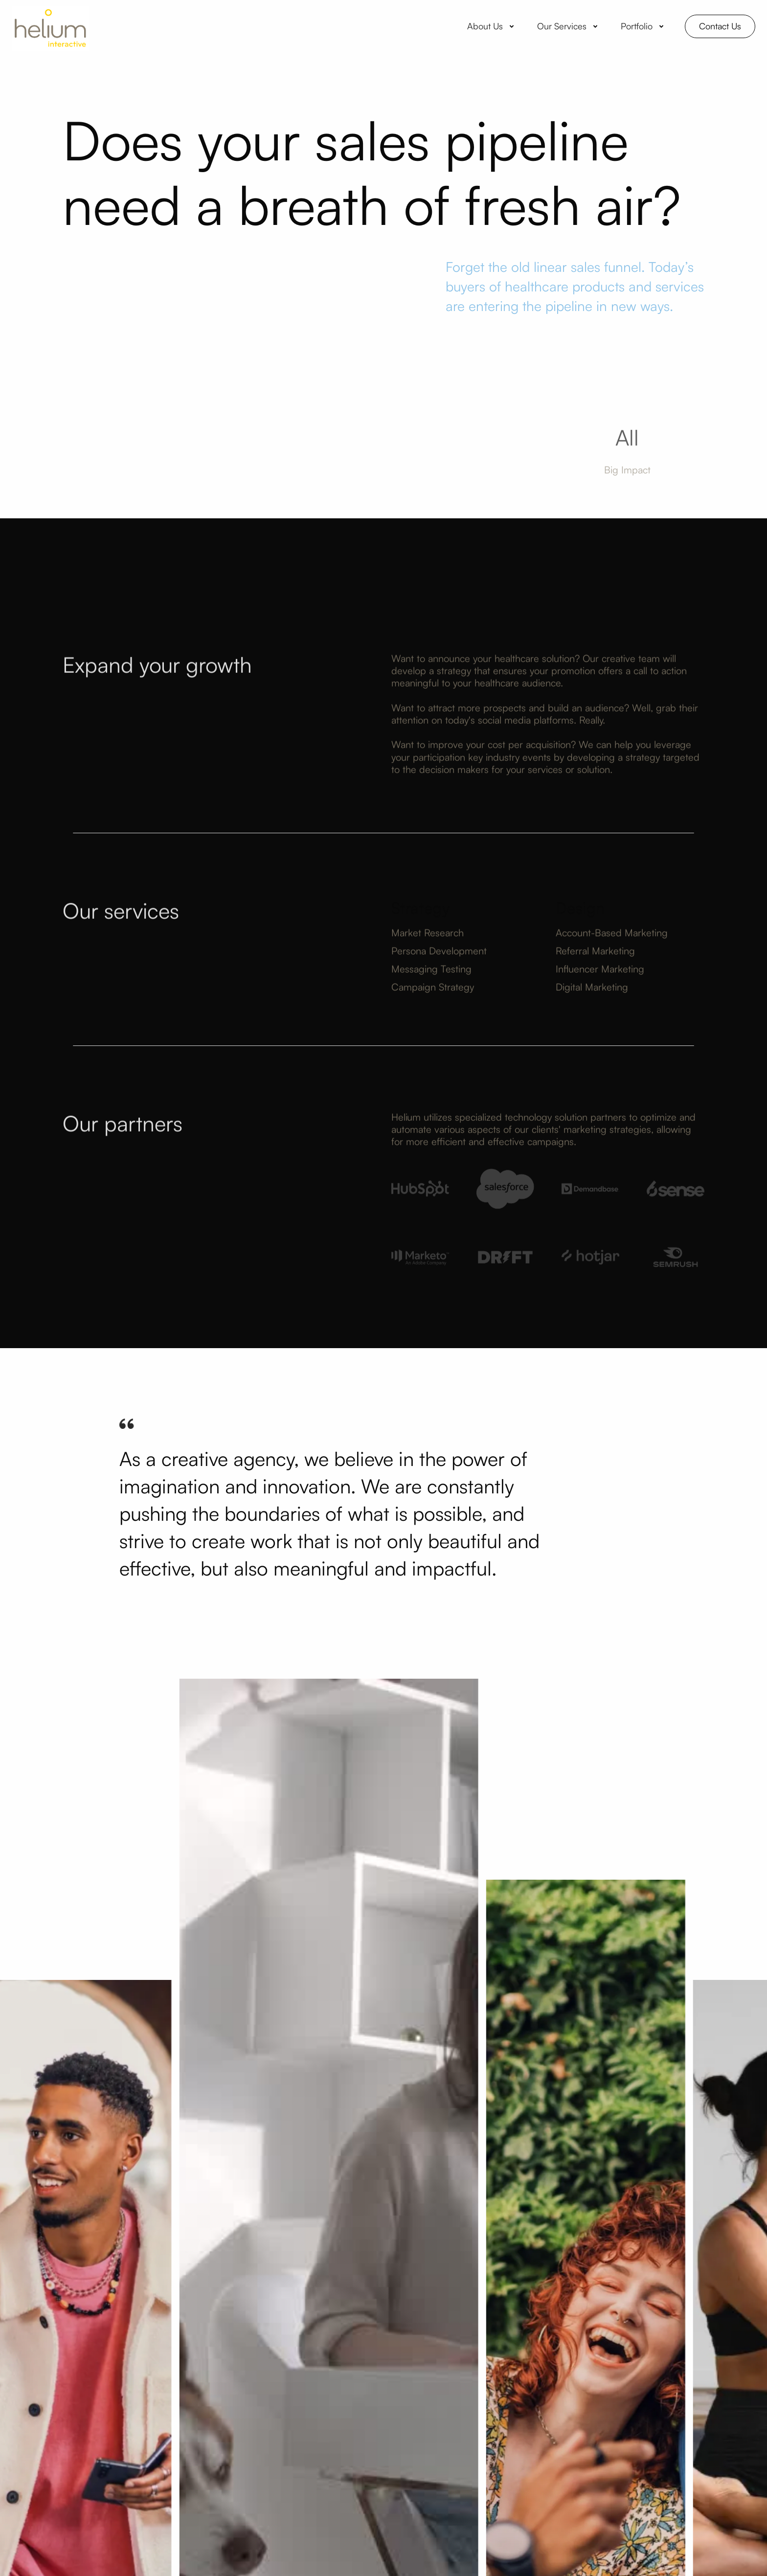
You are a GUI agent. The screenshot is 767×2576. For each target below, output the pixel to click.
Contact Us (720, 26)
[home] (50, 26)
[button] (492, 26)
